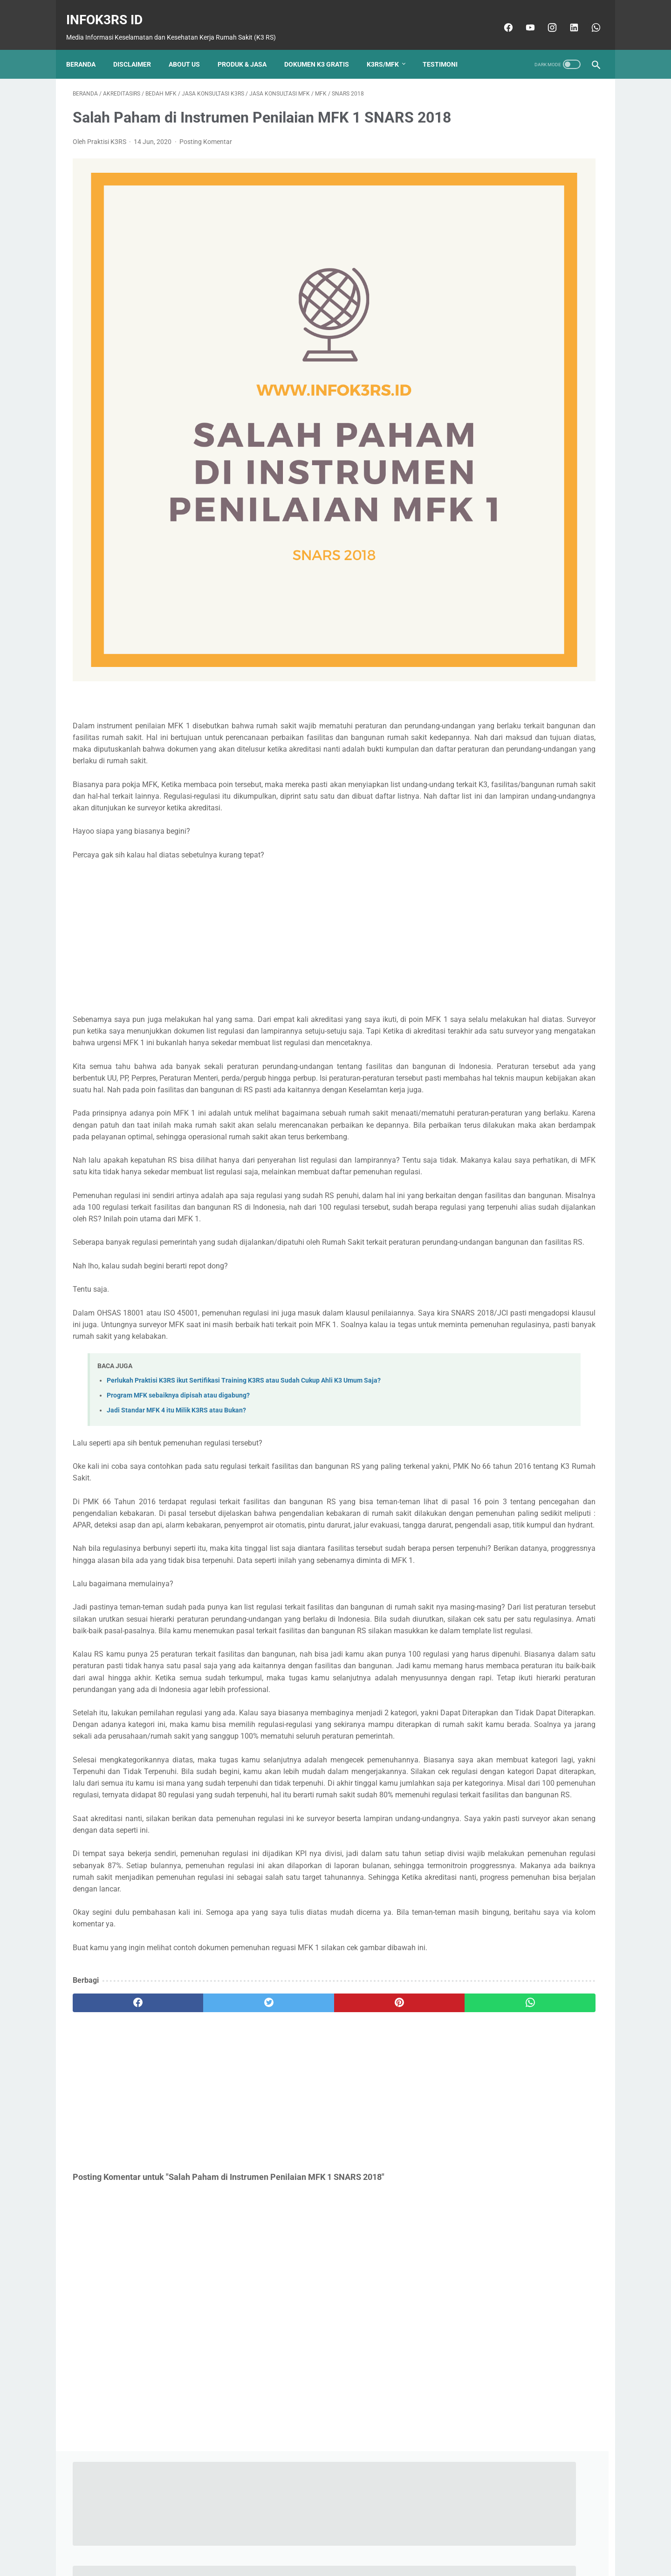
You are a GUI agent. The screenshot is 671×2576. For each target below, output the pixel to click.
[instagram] (544, 17)
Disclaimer (138, 49)
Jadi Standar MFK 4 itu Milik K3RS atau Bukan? (176, 1360)
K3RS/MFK (389, 49)
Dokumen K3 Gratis (323, 49)
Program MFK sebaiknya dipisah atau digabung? (178, 1345)
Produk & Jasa (248, 49)
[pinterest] (293, 2093)
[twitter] (205, 2093)
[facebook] (501, 17)
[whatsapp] (588, 17)
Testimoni (446, 49)
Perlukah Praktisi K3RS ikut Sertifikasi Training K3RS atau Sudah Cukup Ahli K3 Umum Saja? (244, 1330)
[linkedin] (566, 17)
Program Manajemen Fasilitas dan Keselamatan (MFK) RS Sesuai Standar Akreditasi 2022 (523, 687)
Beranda (87, 49)
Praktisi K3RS (528, 266)
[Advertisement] (249, 804)
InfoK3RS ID (111, 9)
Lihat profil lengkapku (528, 326)
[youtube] (523, 17)
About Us (190, 49)
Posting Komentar (205, 156)
